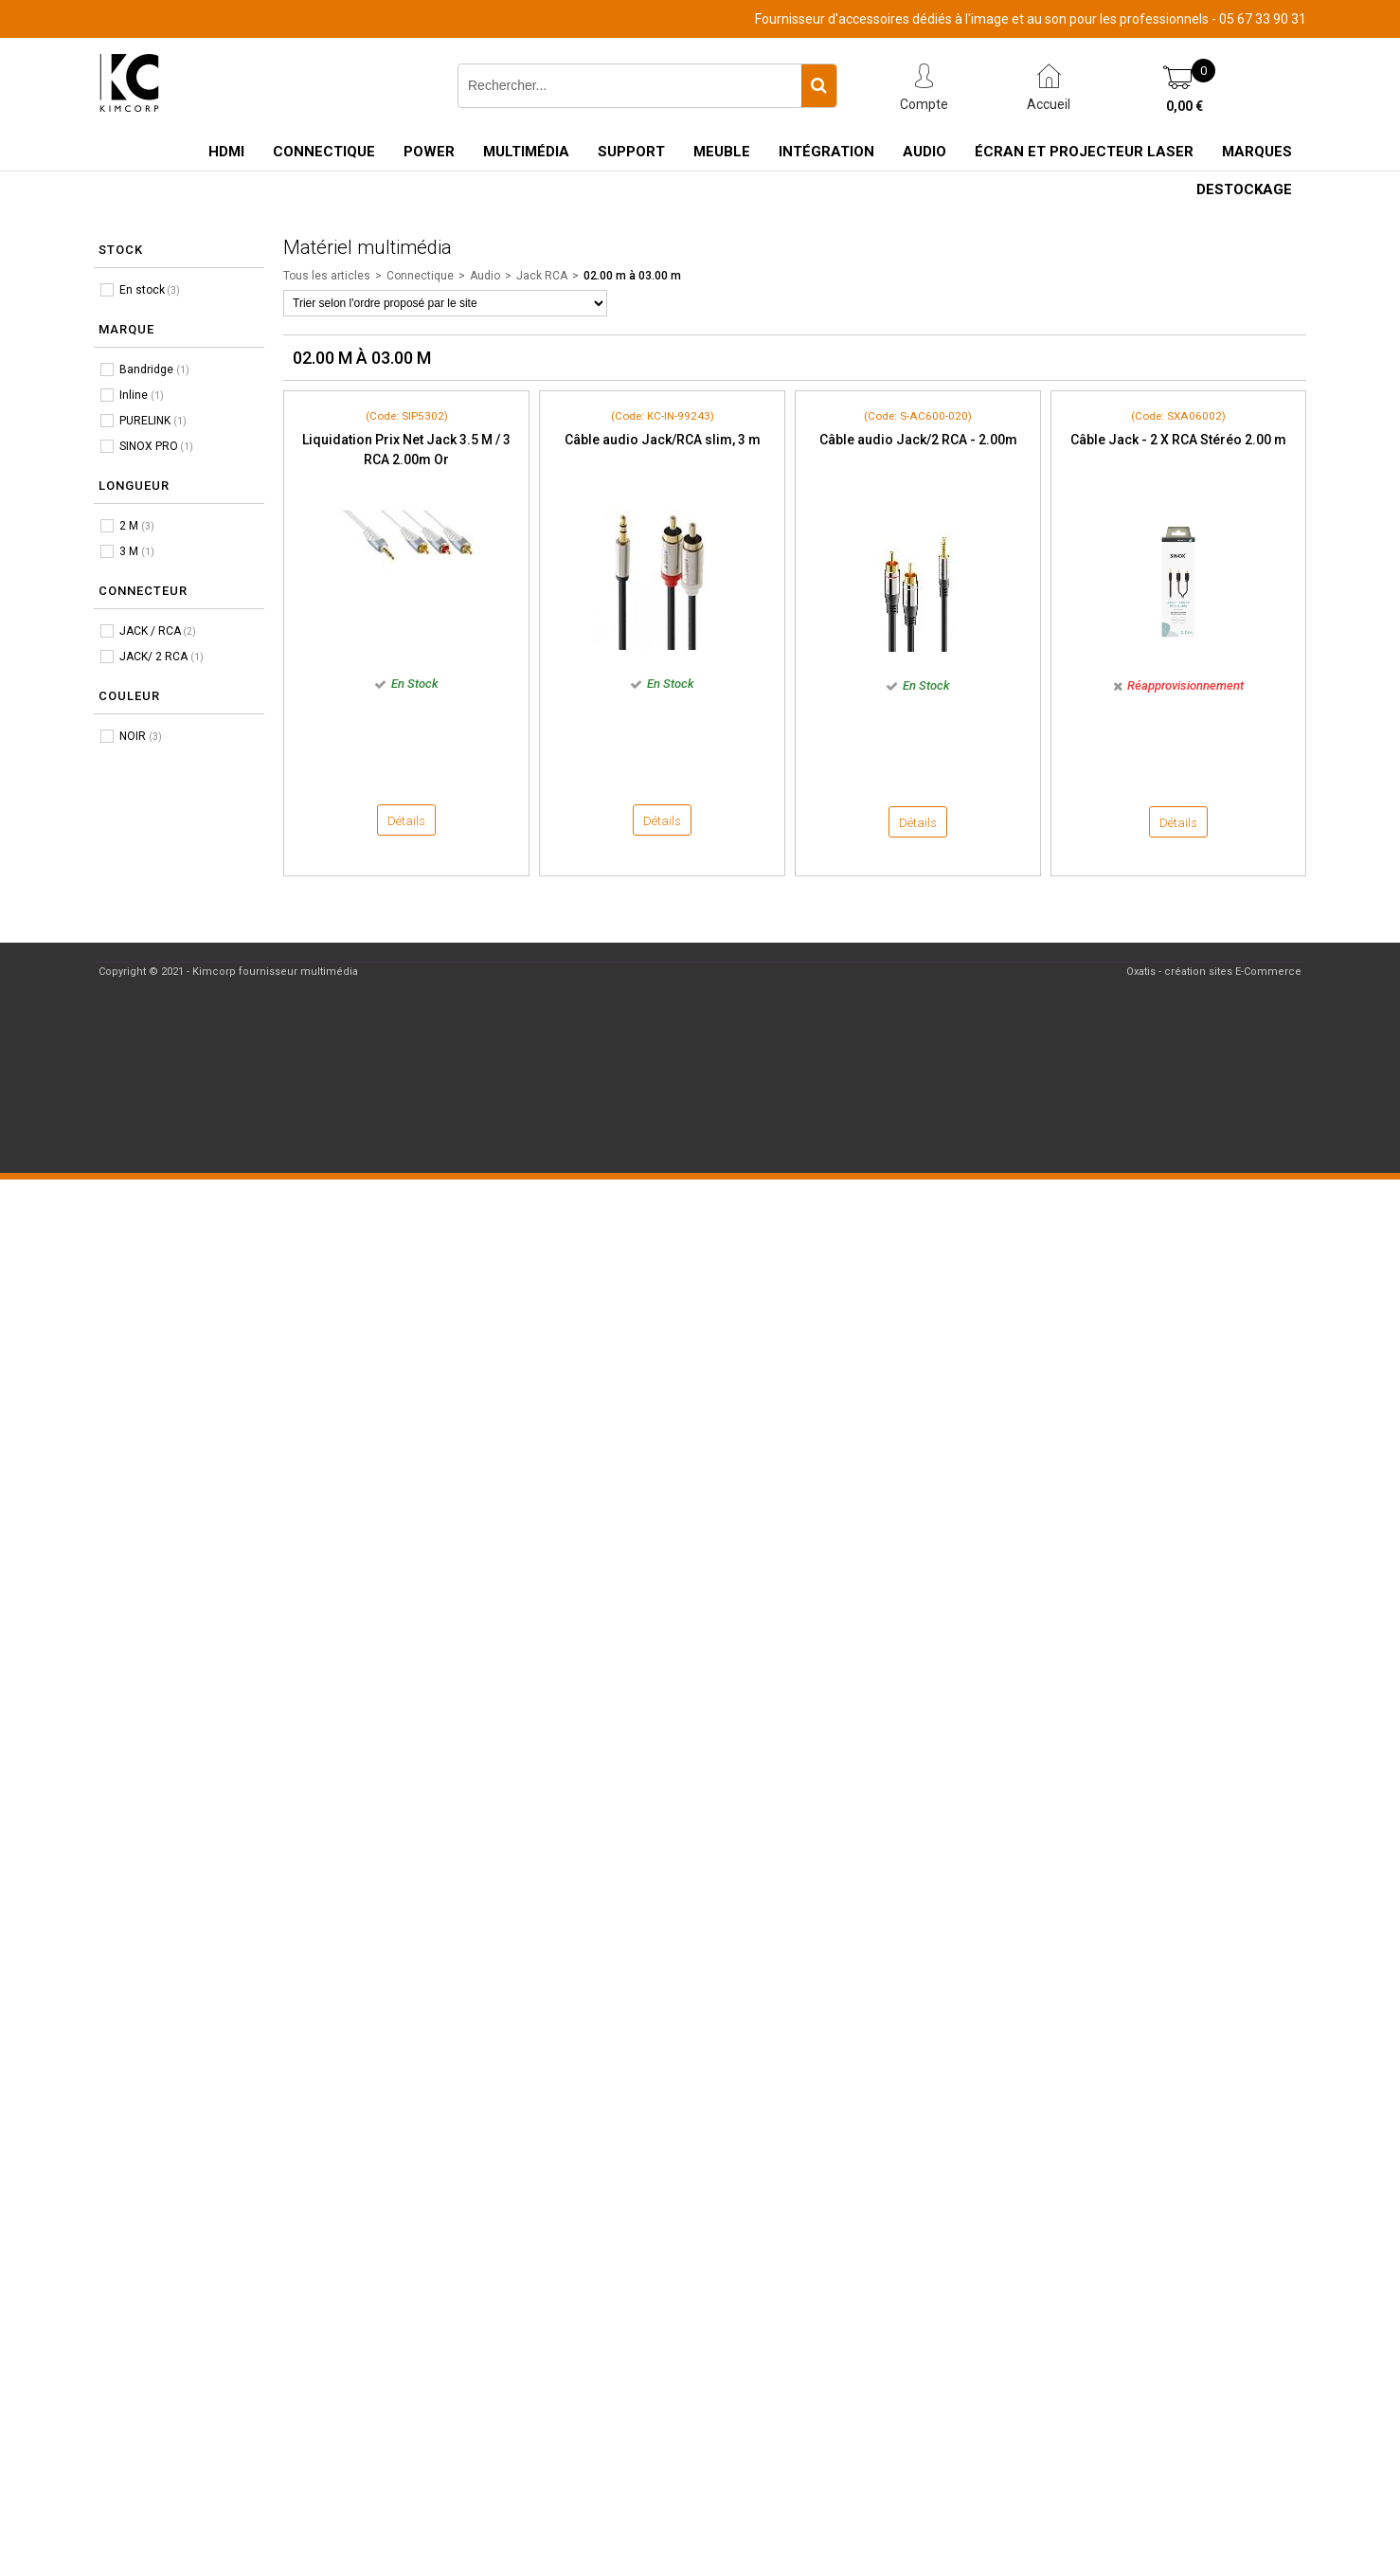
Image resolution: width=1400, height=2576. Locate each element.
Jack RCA (541, 275)
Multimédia (526, 151)
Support (631, 151)
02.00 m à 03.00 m (632, 275)
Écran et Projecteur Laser (1084, 151)
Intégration (826, 151)
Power (429, 151)
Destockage (1244, 189)
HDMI (226, 151)
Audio (924, 151)
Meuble (721, 151)
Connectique (324, 151)
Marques (1257, 151)
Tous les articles (326, 275)
